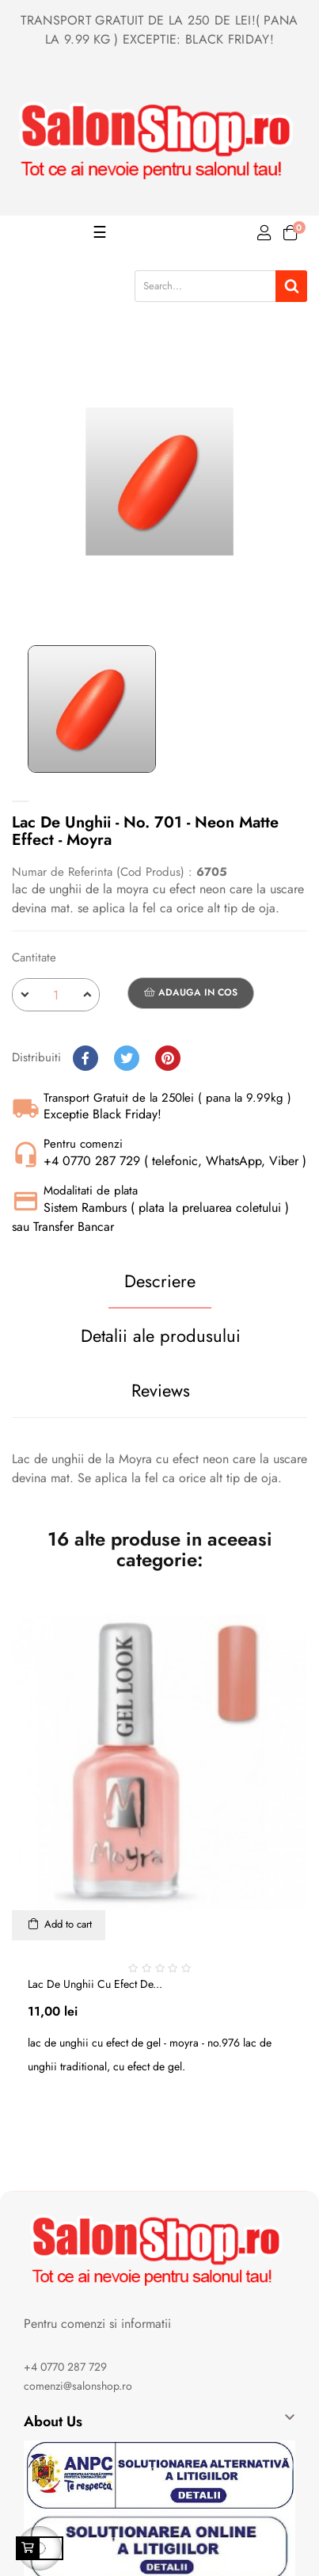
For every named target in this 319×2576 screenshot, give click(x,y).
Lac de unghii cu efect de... (95, 1984)
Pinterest (167, 1058)
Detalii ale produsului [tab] (161, 1335)
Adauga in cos (190, 992)
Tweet (126, 1058)
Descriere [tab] (160, 1281)
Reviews (160, 1390)
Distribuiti (85, 1058)
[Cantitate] (55, 995)
